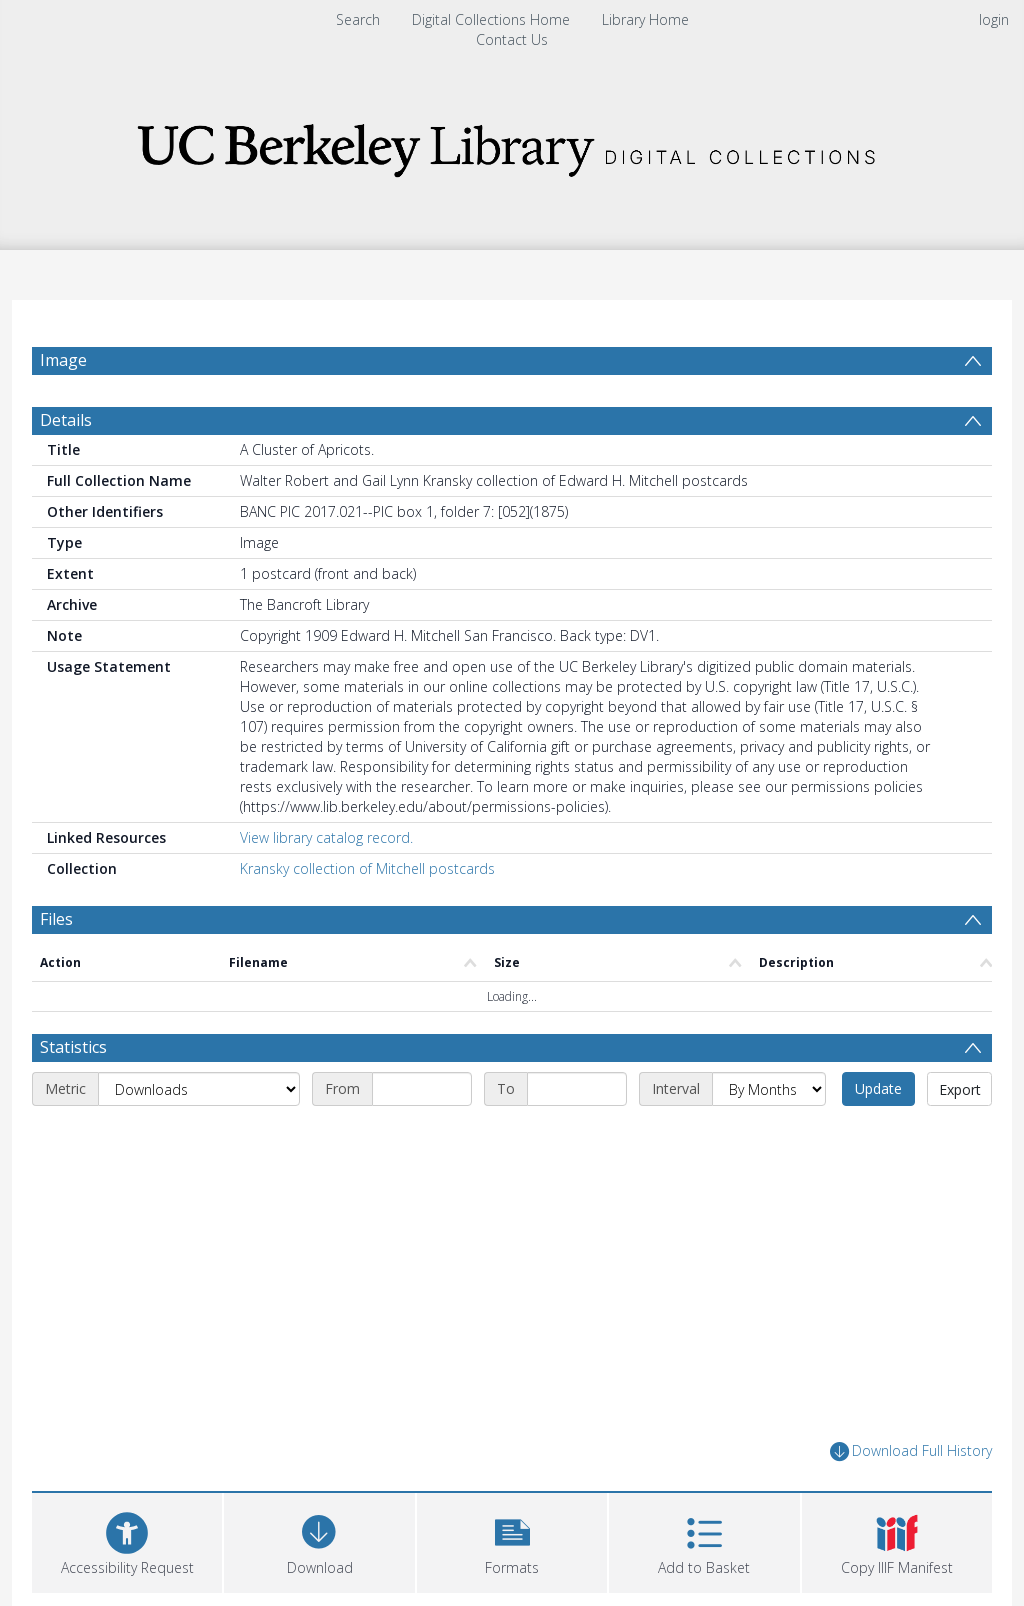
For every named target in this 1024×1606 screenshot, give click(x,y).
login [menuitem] (994, 19)
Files (56, 967)
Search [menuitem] (358, 19)
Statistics (73, 1095)
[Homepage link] (512, 144)
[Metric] (199, 1137)
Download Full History (911, 1499)
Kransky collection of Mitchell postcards (367, 916)
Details (66, 468)
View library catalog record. (326, 885)
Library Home (645, 19)
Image (63, 360)
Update (878, 1136)
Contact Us (512, 39)
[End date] (577, 1137)
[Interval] (769, 1137)
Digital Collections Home (491, 19)
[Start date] (422, 1137)
